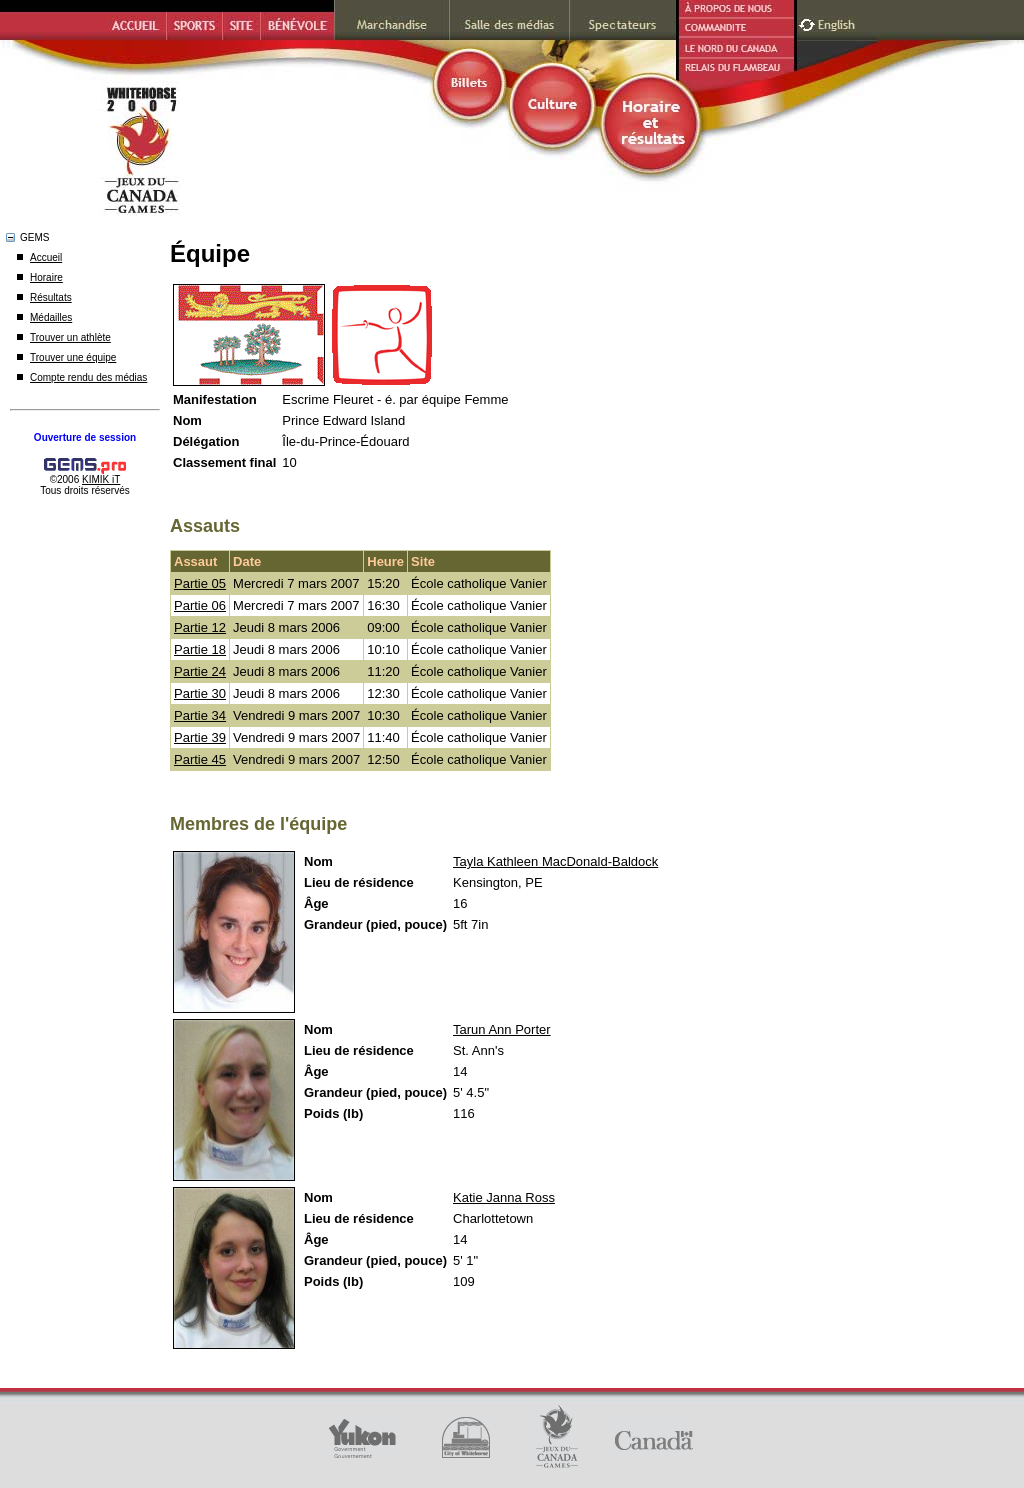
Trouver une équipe (73, 357)
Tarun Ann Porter (502, 1029)
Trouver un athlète (70, 337)
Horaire (46, 277)
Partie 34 (200, 715)
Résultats (51, 297)
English (838, 22)
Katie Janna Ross (504, 1197)
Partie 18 (200, 649)
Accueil (46, 257)
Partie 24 (200, 671)
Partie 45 (200, 759)
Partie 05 (200, 583)
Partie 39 (200, 737)
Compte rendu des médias (88, 377)
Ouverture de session (85, 437)
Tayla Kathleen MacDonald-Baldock (555, 861)
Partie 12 (200, 627)
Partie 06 (200, 605)
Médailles (51, 317)
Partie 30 (200, 693)
